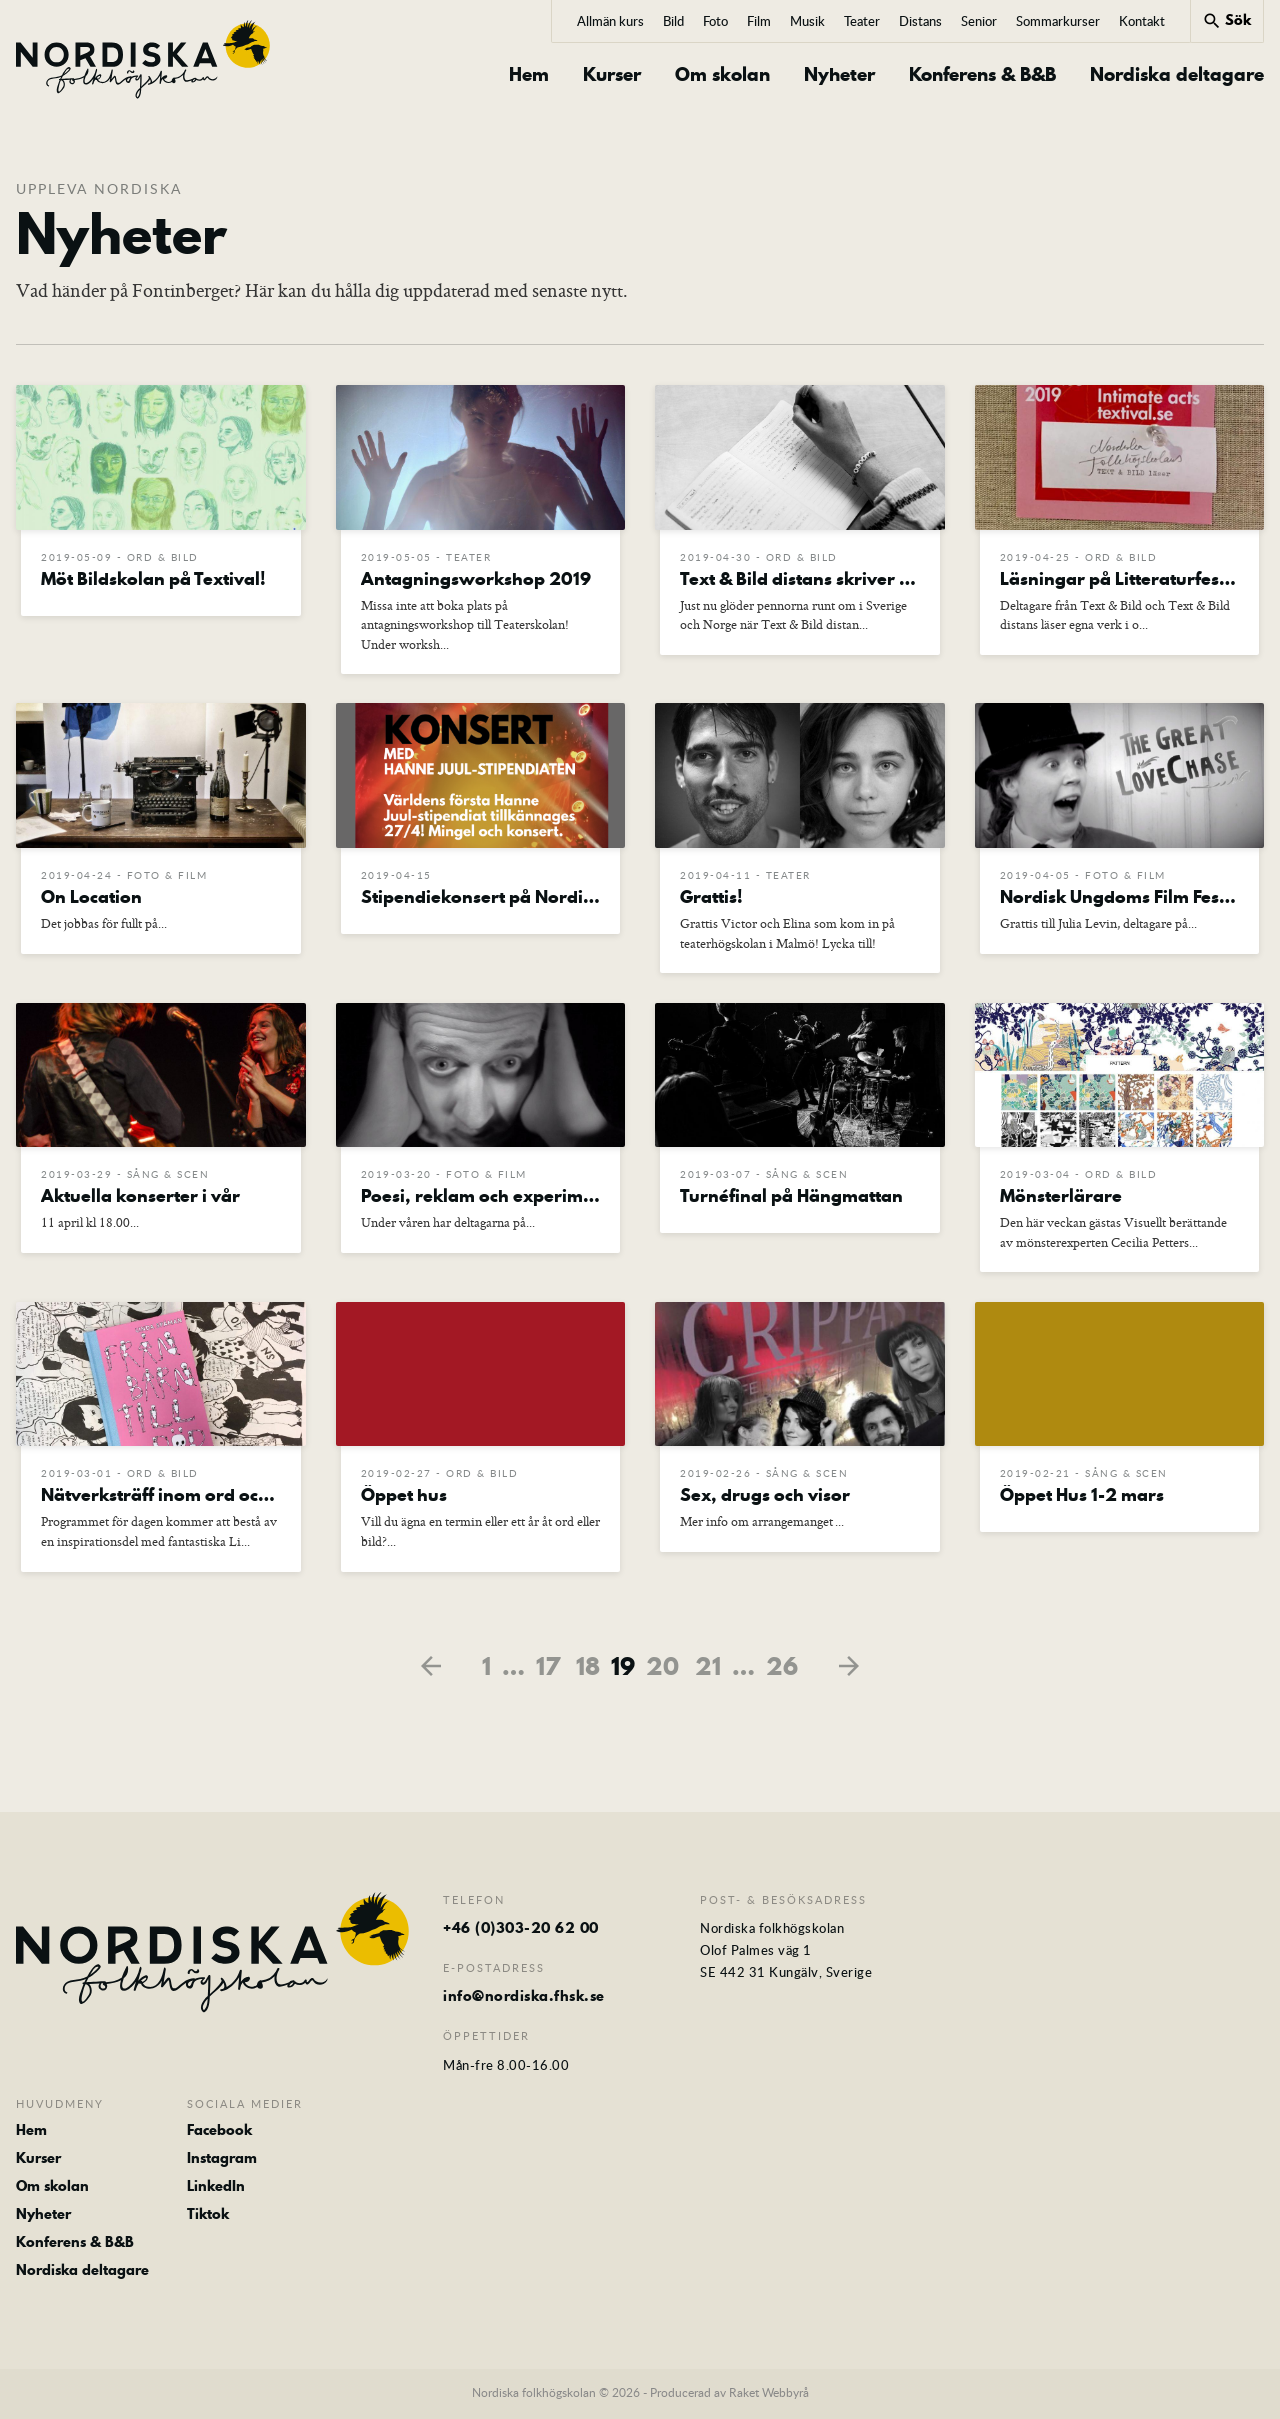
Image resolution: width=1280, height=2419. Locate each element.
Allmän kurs (610, 21)
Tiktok (208, 2216)
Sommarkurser (1058, 21)
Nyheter (839, 75)
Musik (807, 21)
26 (782, 1669)
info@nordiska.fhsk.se (524, 1999)
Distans (920, 21)
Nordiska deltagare (1177, 75)
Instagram (222, 2160)
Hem (529, 75)
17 (548, 1669)
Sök (1226, 20)
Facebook (219, 2132)
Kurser (612, 75)
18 (588, 1669)
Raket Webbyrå (769, 2395)
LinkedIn (216, 2188)
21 (708, 1669)
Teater (862, 21)
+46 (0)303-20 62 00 (521, 1931)
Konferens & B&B (982, 75)
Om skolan (722, 75)
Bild (673, 21)
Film (759, 21)
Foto (715, 21)
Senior (979, 21)
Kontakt (1142, 21)
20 (662, 1669)
